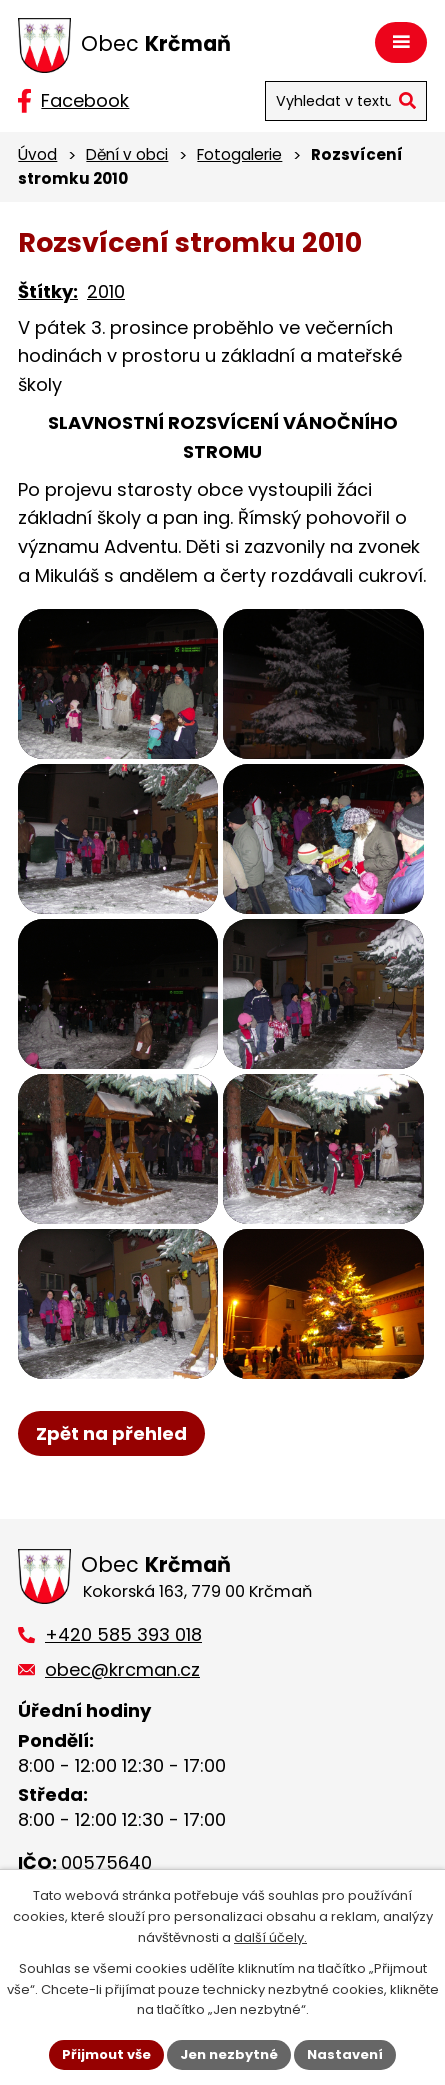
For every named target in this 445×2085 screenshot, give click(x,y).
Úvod (37, 154)
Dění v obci (127, 154)
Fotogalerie (239, 154)
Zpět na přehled (111, 1433)
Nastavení (345, 2054)
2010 (106, 291)
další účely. (270, 1937)
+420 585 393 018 (123, 1634)
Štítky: (48, 291)
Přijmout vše (106, 2054)
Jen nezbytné (229, 2054)
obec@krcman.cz (122, 1669)
